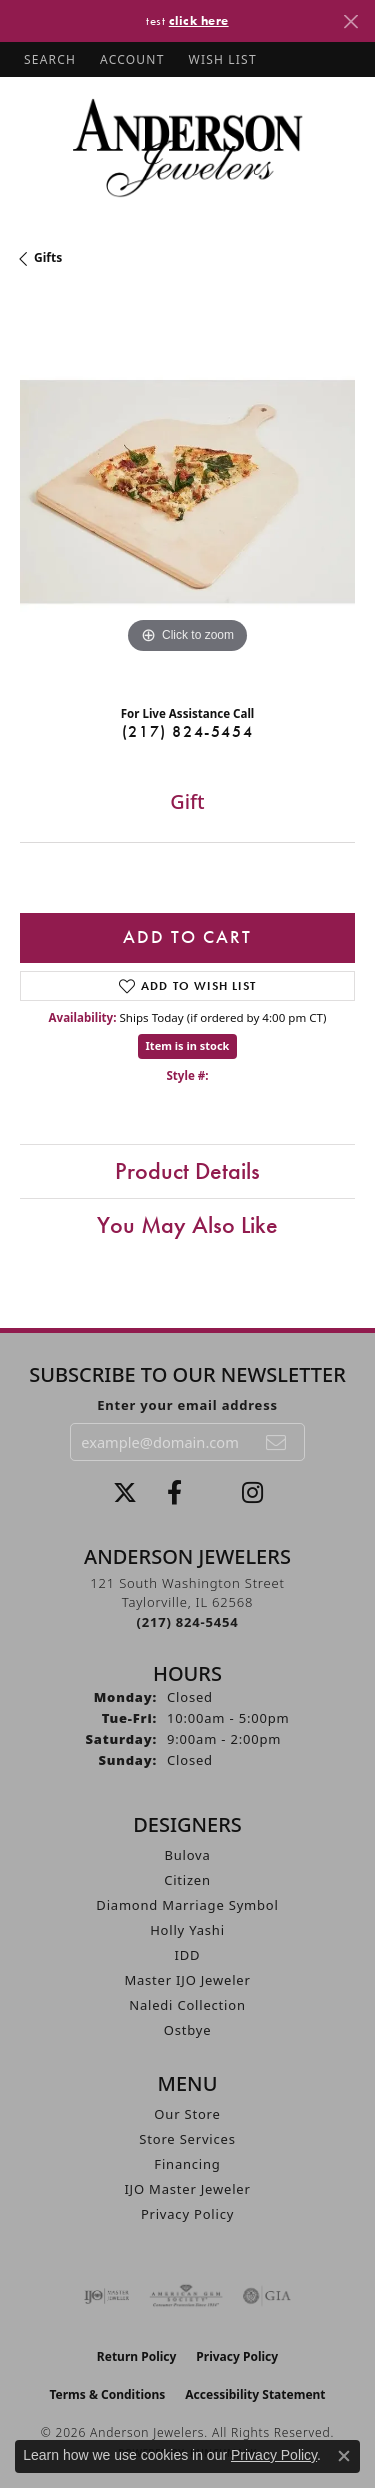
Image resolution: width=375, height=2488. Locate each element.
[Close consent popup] (344, 2456)
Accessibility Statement (255, 2394)
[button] (48, 59)
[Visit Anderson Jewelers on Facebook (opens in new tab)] (174, 1493)
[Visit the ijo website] (106, 2296)
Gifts (48, 257)
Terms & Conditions (107, 2394)
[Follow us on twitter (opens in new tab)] (125, 1493)
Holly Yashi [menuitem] (187, 1930)
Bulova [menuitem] (187, 1855)
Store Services (187, 2139)
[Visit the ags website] (186, 2296)
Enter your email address (187, 1405)
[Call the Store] (188, 1622)
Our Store (187, 2114)
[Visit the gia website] (267, 2296)
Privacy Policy (187, 2214)
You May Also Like (187, 1224)
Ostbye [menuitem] (188, 2030)
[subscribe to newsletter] (277, 1442)
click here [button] (199, 20)
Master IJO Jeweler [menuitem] (187, 1980)
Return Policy (137, 2356)
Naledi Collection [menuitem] (187, 2005)
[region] (187, 491)
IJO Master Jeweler (187, 2189)
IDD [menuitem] (188, 1955)
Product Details (187, 1170)
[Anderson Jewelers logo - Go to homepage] (187, 147)
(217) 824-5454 (187, 731)
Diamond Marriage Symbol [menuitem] (187, 1905)
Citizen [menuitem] (187, 1880)
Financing (187, 2164)
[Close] (350, 21)
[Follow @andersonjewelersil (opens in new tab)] (252, 1493)
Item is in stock (188, 1045)
